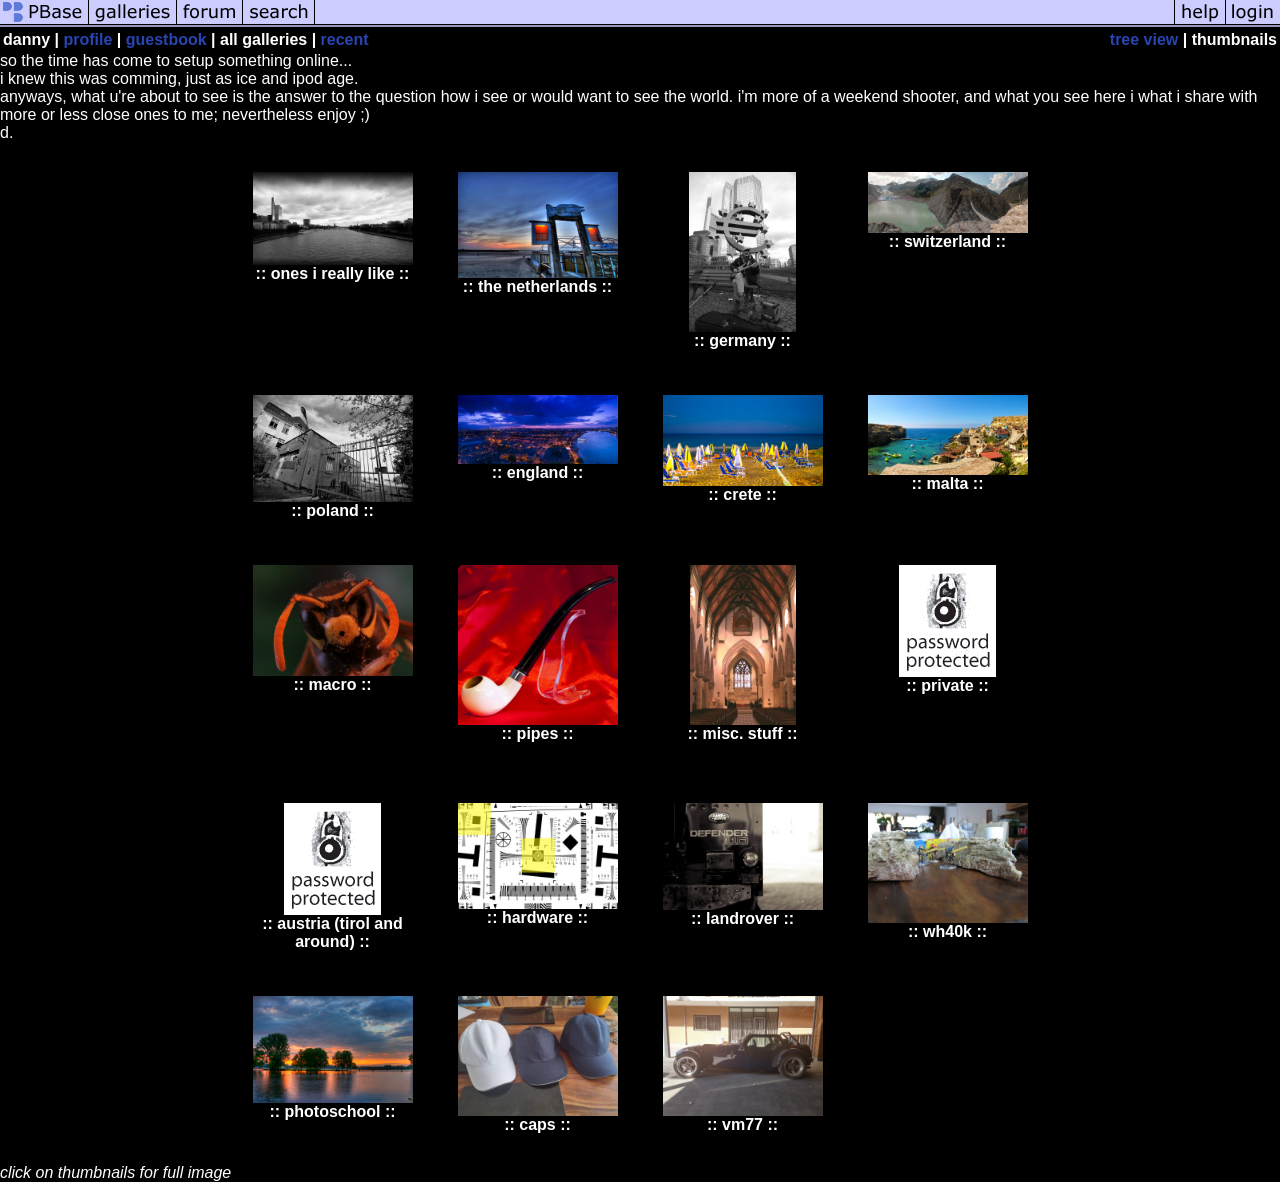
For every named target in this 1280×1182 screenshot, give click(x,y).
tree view (1144, 39)
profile (87, 39)
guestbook (166, 39)
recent (345, 39)
